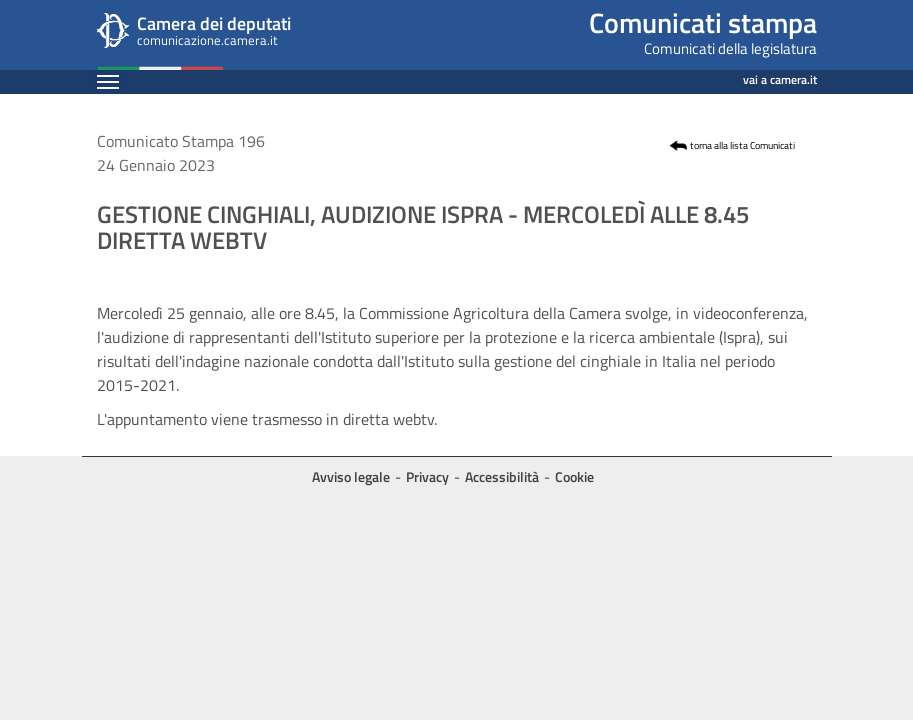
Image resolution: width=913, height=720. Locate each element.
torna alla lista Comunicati (742, 145)
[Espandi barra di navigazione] (108, 81)
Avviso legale (351, 476)
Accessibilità (502, 476)
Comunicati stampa (703, 22)
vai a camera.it (780, 76)
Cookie (574, 476)
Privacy (427, 476)
